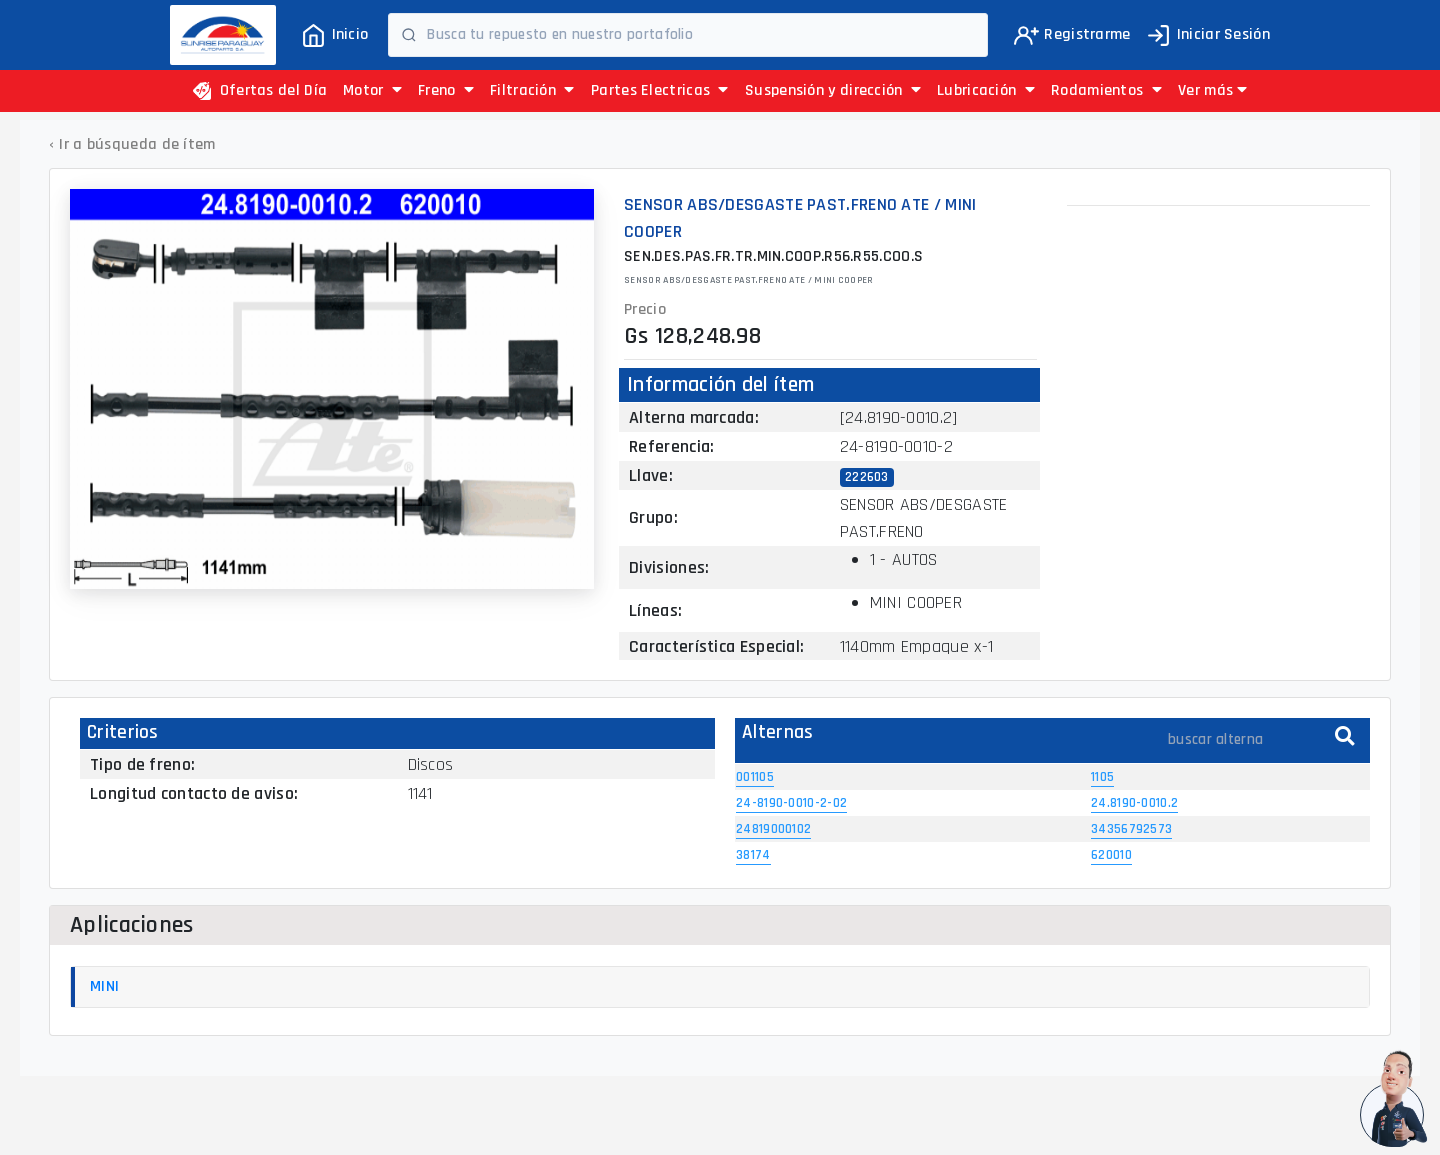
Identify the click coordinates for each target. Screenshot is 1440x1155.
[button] (1212, 91)
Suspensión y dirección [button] (833, 90)
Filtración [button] (532, 90)
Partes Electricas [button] (660, 90)
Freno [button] (446, 90)
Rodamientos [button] (1106, 90)
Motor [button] (372, 90)
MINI (104, 986)
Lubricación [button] (986, 90)
